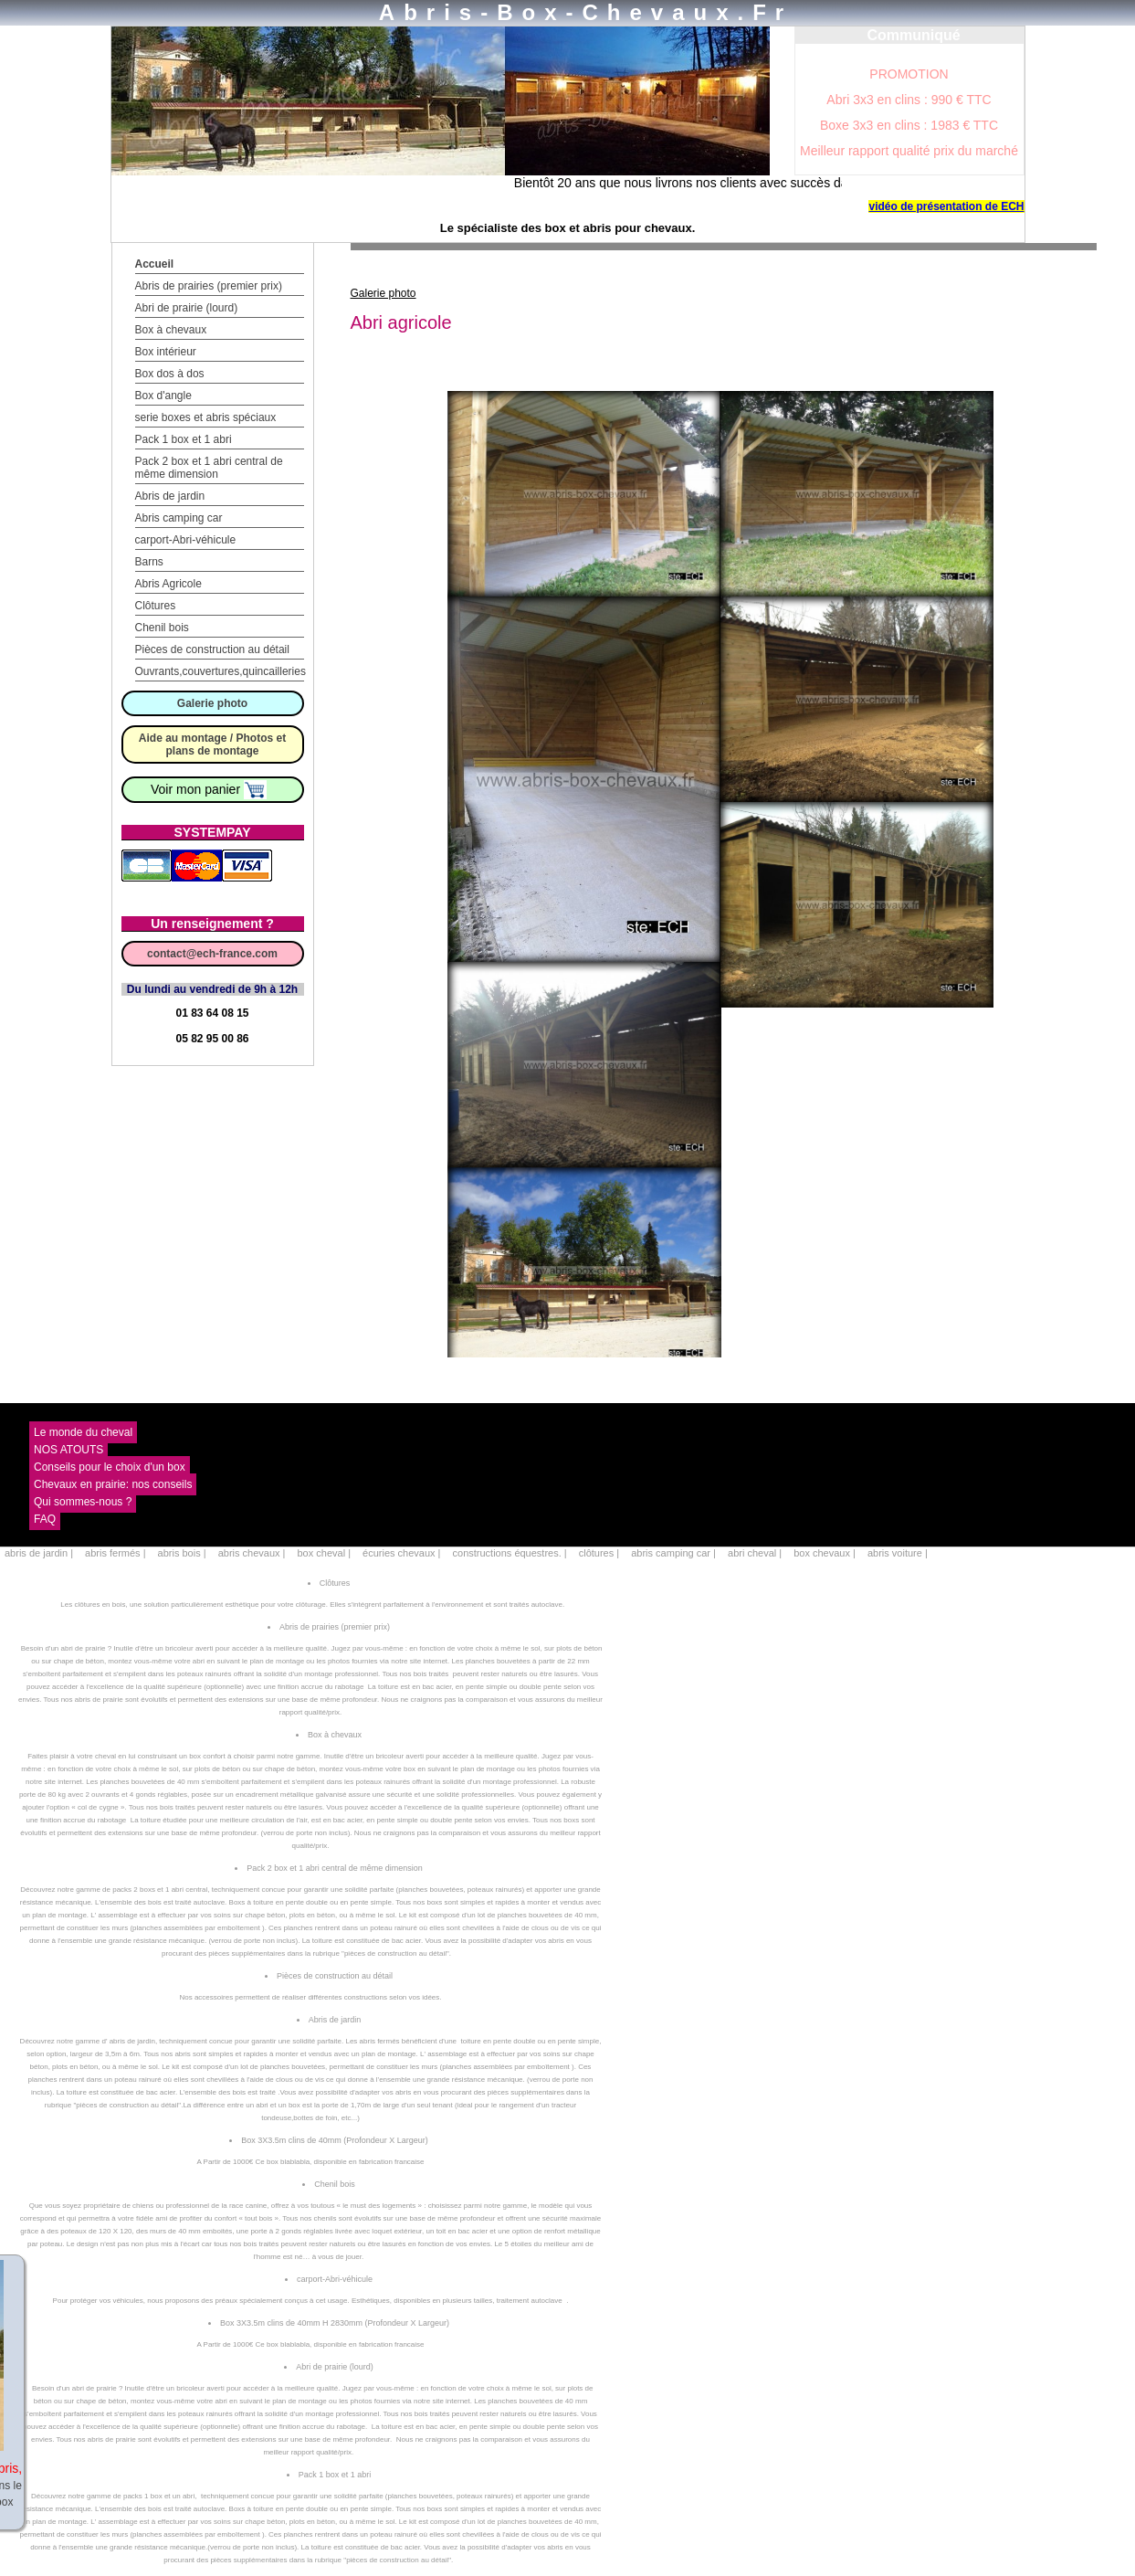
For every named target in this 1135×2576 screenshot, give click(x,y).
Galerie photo (212, 703)
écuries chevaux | (403, 1552)
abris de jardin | (40, 1552)
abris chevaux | (253, 1552)
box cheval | (325, 1552)
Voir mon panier (209, 789)
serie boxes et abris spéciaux (206, 417)
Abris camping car (179, 518)
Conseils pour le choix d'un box (109, 1467)
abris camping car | (675, 1552)
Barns (149, 561)
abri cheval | (756, 1552)
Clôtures (155, 605)
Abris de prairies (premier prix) (208, 286)
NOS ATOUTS (68, 1449)
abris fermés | (117, 1552)
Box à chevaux (171, 329)
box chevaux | (825, 1552)
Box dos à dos (170, 373)
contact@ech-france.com (212, 953)
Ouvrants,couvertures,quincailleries (220, 671)
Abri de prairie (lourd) (186, 307)
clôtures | (601, 1552)
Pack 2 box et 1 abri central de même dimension (209, 467)
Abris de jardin (170, 496)
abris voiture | (897, 1552)
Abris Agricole (168, 583)
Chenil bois (162, 627)
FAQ (45, 1519)
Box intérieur (165, 351)
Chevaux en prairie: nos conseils (113, 1484)
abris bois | (183, 1552)
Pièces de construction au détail (212, 649)
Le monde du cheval (83, 1432)
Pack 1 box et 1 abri (183, 439)
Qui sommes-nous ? (82, 1501)
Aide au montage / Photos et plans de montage (212, 744)
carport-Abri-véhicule (185, 539)
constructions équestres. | (511, 1552)
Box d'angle (163, 395)
